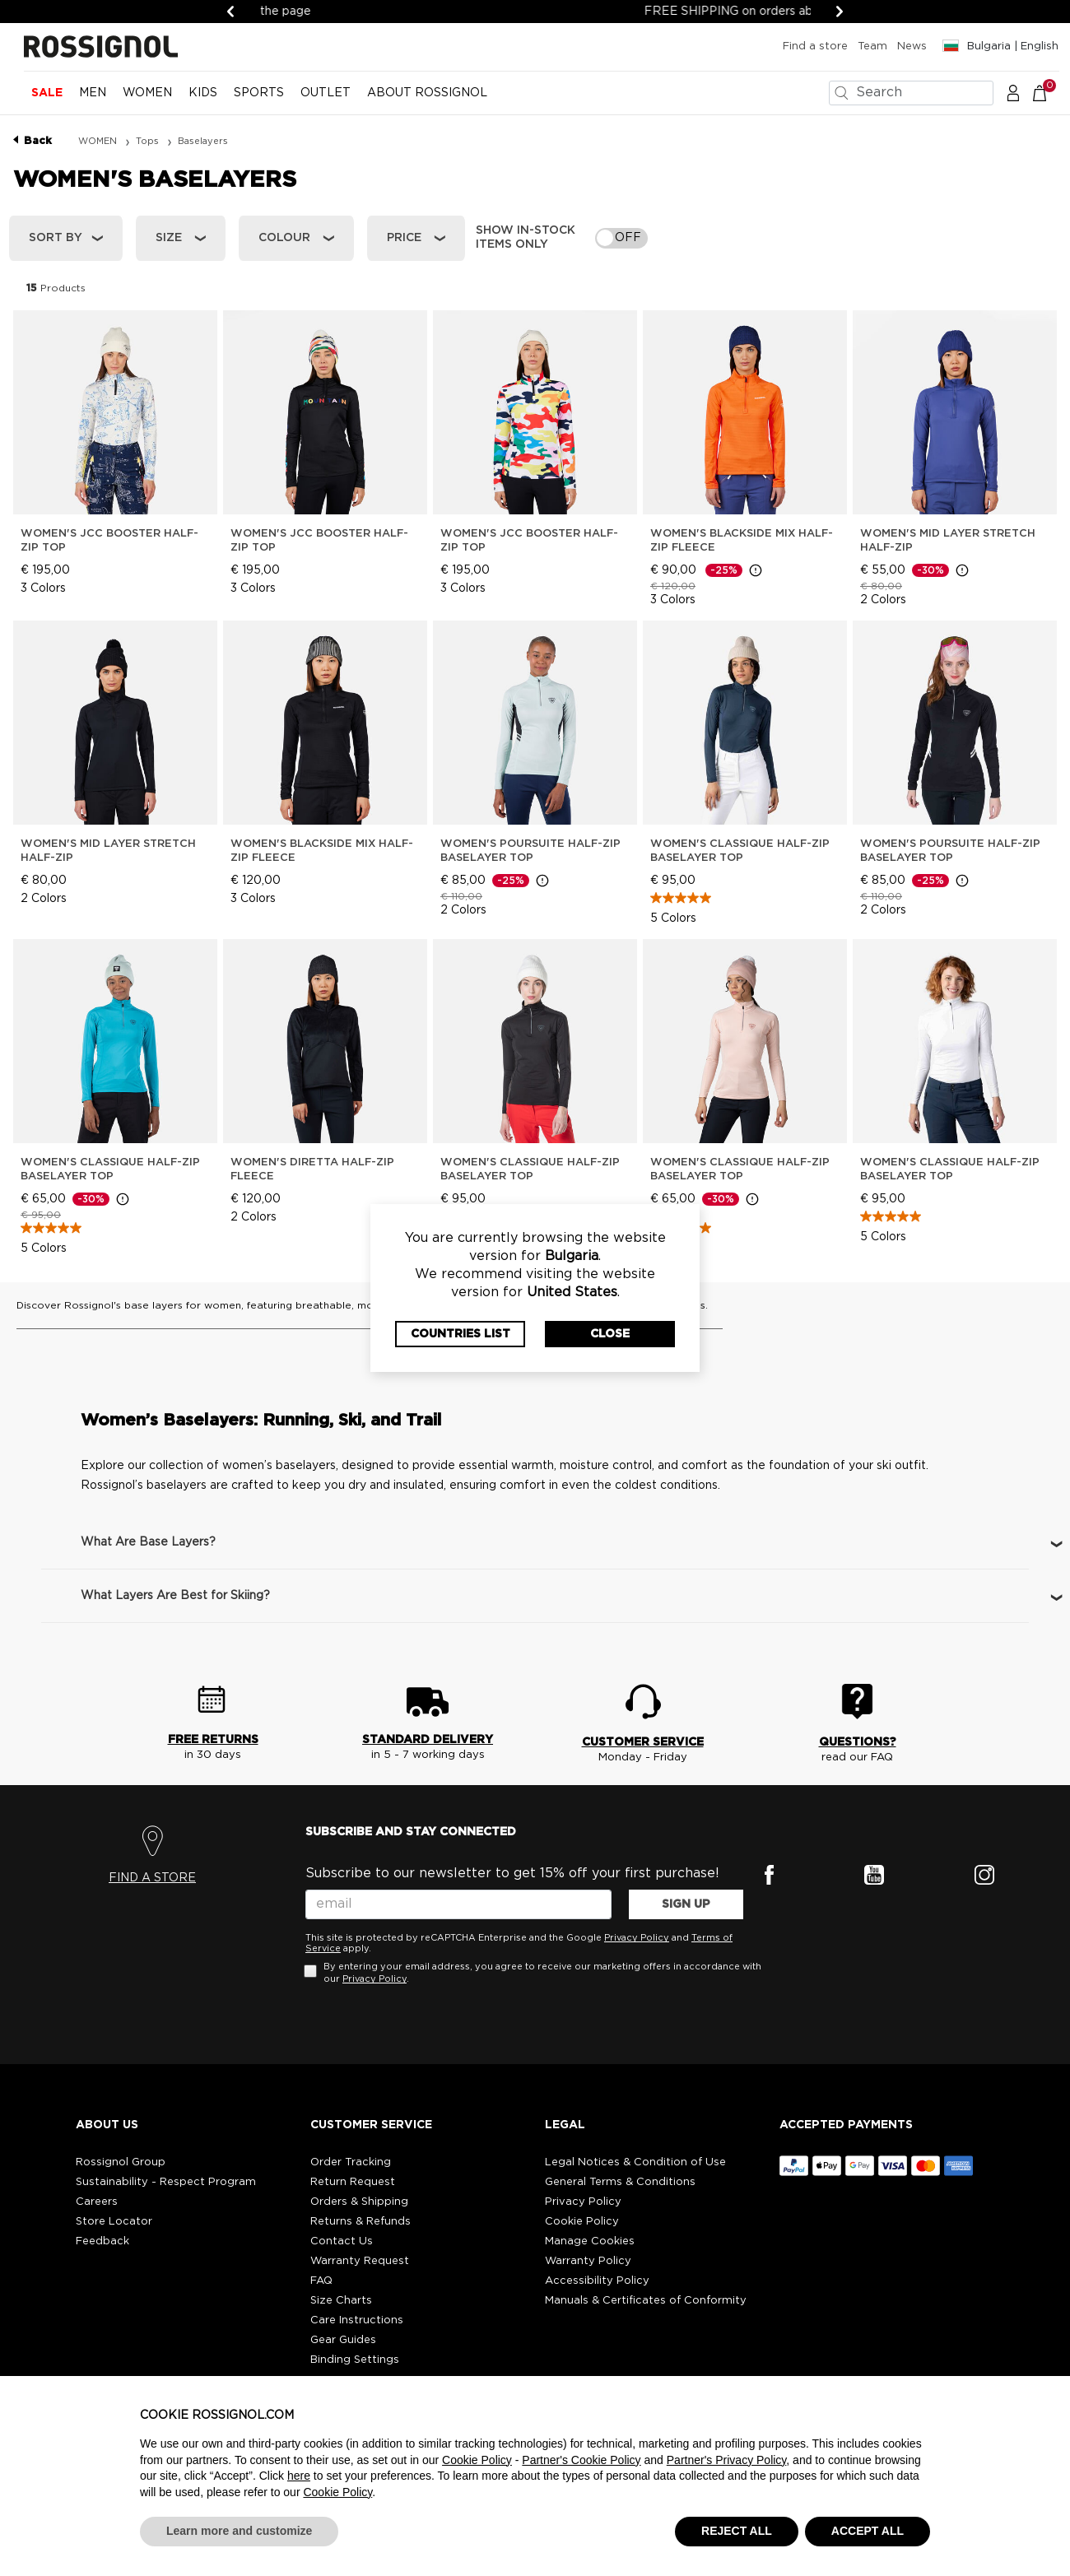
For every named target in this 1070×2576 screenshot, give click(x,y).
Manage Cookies (590, 2241)
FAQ (321, 2281)
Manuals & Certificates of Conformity (646, 2300)
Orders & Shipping (359, 2202)
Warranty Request (359, 2261)
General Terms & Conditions (620, 2182)
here (298, 2475)
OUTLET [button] (325, 93)
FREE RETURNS (213, 1740)
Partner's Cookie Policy (581, 2460)
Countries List (460, 1334)
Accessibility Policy (597, 2281)
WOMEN (98, 141)
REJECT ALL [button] (736, 2530)
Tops (148, 141)
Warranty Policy (588, 2261)
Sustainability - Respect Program (166, 2182)
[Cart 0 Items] (1048, 92)
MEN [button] (92, 93)
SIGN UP (686, 1904)
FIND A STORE (152, 1878)
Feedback (102, 2241)
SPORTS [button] (259, 93)
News (912, 46)
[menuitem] (47, 99)
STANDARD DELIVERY (427, 1740)
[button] (1013, 92)
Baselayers (203, 141)
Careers (97, 2202)
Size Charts (341, 2300)
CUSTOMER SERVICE (643, 1742)
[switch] (621, 238)
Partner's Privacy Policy (727, 2460)
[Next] (839, 11)
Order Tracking (350, 2162)
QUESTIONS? (857, 1742)
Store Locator (114, 2221)
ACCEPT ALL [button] (867, 2530)
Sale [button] (47, 93)
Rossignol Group (120, 2162)
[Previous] (230, 11)
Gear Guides (343, 2340)
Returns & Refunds (360, 2221)
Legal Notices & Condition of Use (635, 2162)
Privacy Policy (636, 1937)
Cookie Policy (582, 2221)
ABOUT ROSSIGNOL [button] (427, 93)
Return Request (352, 2182)
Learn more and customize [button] (239, 2530)
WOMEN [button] (147, 93)
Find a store (815, 46)
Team (872, 46)
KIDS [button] (202, 93)
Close (610, 1334)
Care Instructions (356, 2320)
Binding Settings (354, 2360)
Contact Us (341, 2241)
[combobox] (911, 93)
